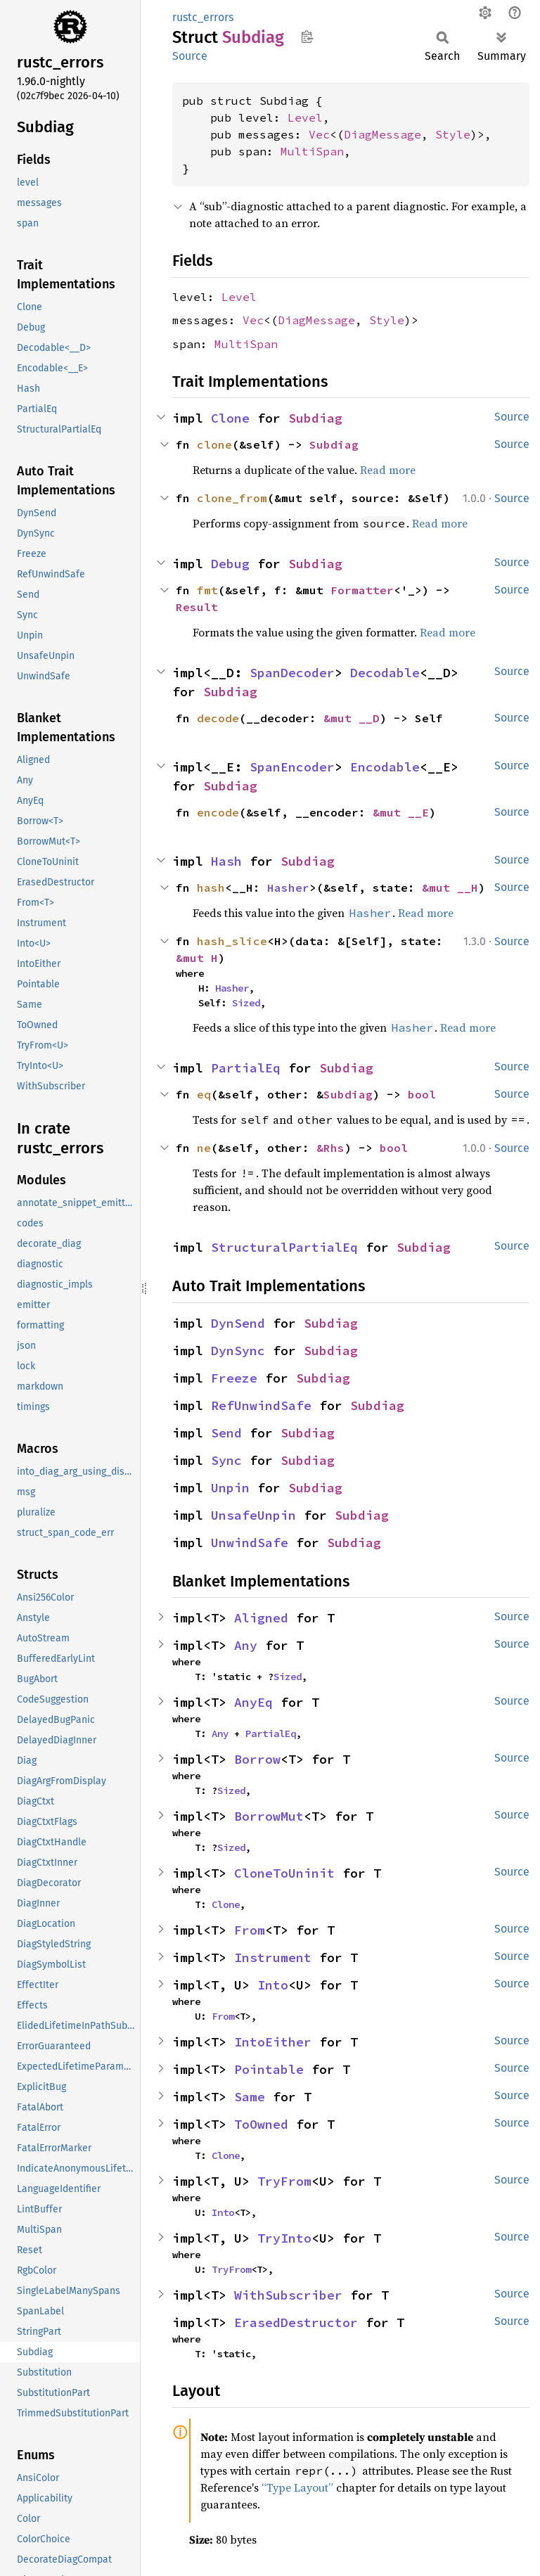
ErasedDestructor (296, 2322)
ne (204, 1148)
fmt (207, 590)
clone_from (232, 498)
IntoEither (272, 2042)
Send (226, 1433)
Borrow (257, 1759)
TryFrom (284, 2181)
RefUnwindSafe (261, 1405)
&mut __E (401, 812)
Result (197, 607)
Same (249, 2097)
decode (218, 718)
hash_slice (232, 941)
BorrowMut (269, 1816)
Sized (246, 1003)
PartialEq (246, 1068)
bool (422, 1094)
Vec (319, 134)
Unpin (230, 1488)
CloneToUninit (284, 1873)
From (249, 1930)
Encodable (385, 767)
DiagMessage (382, 134)
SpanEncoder (292, 767)
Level (305, 117)
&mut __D (351, 718)
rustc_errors (202, 17)
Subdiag (315, 418)
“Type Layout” (297, 2487)
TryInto (284, 2238)
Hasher (288, 887)
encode (218, 812)
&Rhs (330, 1148)
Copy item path (307, 37)
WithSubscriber (288, 2295)
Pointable (269, 2069)
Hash (226, 861)
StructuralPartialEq (284, 1247)
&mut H (197, 958)
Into (272, 1985)
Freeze (234, 1378)
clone (214, 444)
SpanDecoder (292, 673)
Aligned (261, 1618)
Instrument (272, 1957)
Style (452, 134)
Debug (230, 564)
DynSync (238, 1351)
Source (189, 56)
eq (204, 1094)
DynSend (238, 1323)
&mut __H (450, 887)
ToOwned (261, 2124)
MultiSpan (312, 151)
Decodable (385, 673)
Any (245, 1645)
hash (211, 887)
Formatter (362, 590)
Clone (230, 418)
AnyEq (253, 1702)
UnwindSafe (249, 1542)
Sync (226, 1460)
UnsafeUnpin (253, 1515)
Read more (388, 470)
